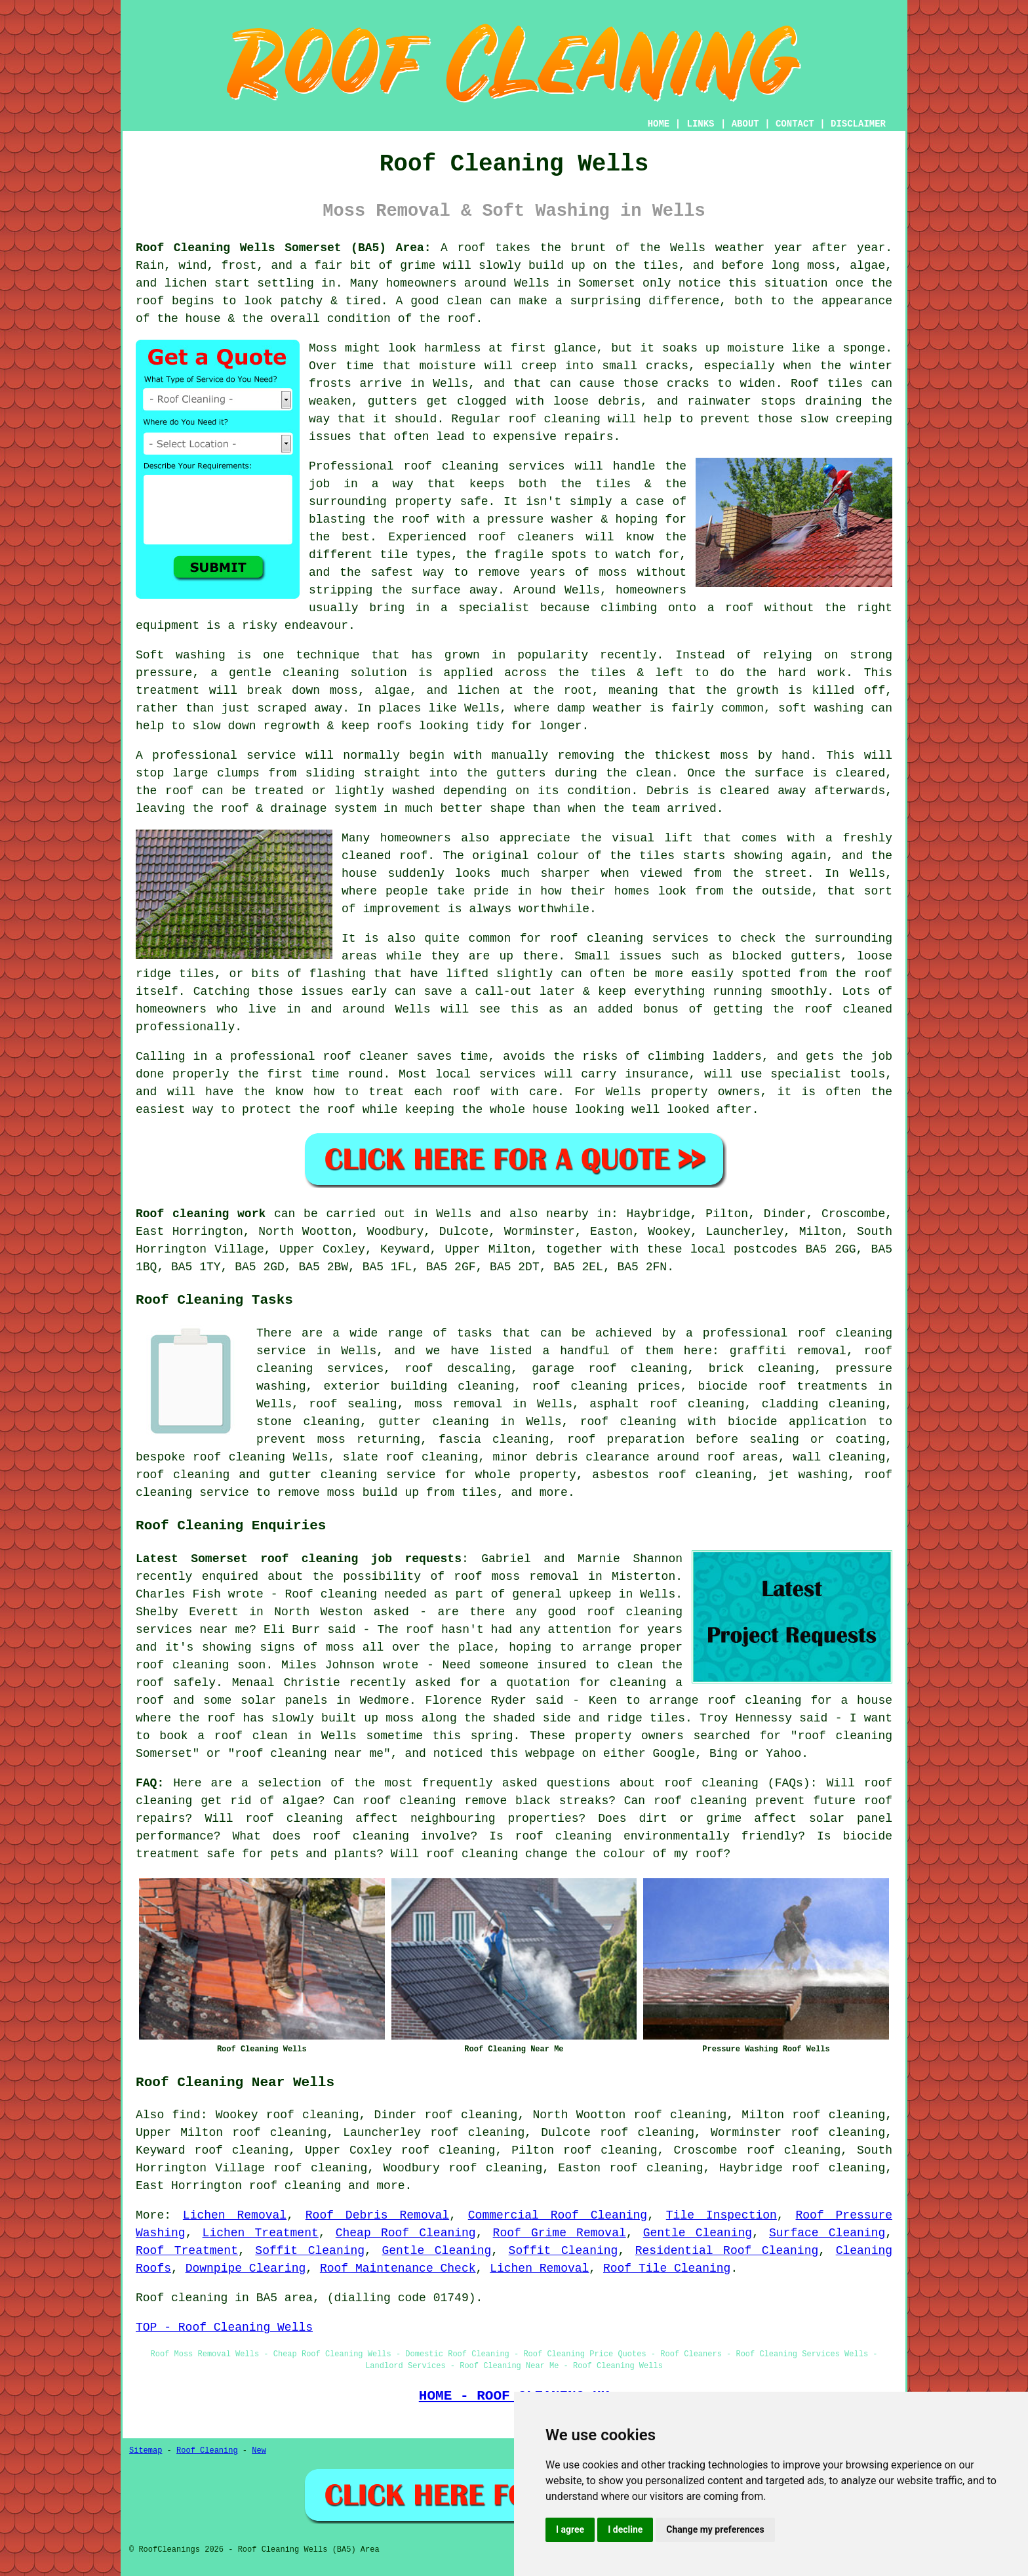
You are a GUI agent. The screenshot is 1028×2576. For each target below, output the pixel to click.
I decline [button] (625, 2529)
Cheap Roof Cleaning (406, 2233)
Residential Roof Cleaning (727, 2250)
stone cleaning (308, 1421)
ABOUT (745, 124)
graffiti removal (788, 1351)
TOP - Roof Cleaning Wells (224, 2327)
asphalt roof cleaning (666, 1404)
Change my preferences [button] (715, 2529)
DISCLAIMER (858, 124)
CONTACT (795, 124)
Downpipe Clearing (246, 2268)
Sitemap (145, 2450)
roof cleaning (711, 1783)
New (259, 2450)
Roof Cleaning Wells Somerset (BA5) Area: (283, 247)
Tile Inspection (721, 2215)
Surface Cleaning (827, 2233)
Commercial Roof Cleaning (557, 2215)
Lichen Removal (235, 2215)
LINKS (700, 124)
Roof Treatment (187, 2250)
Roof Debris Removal (377, 2215)
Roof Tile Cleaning (666, 2268)
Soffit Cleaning (310, 2250)
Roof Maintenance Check (398, 2268)
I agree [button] (570, 2529)
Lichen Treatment (261, 2233)
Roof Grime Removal (559, 2233)
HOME (659, 124)
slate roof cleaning (411, 1457)
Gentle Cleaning (697, 2233)
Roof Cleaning (207, 2450)
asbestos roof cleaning (672, 1474)
